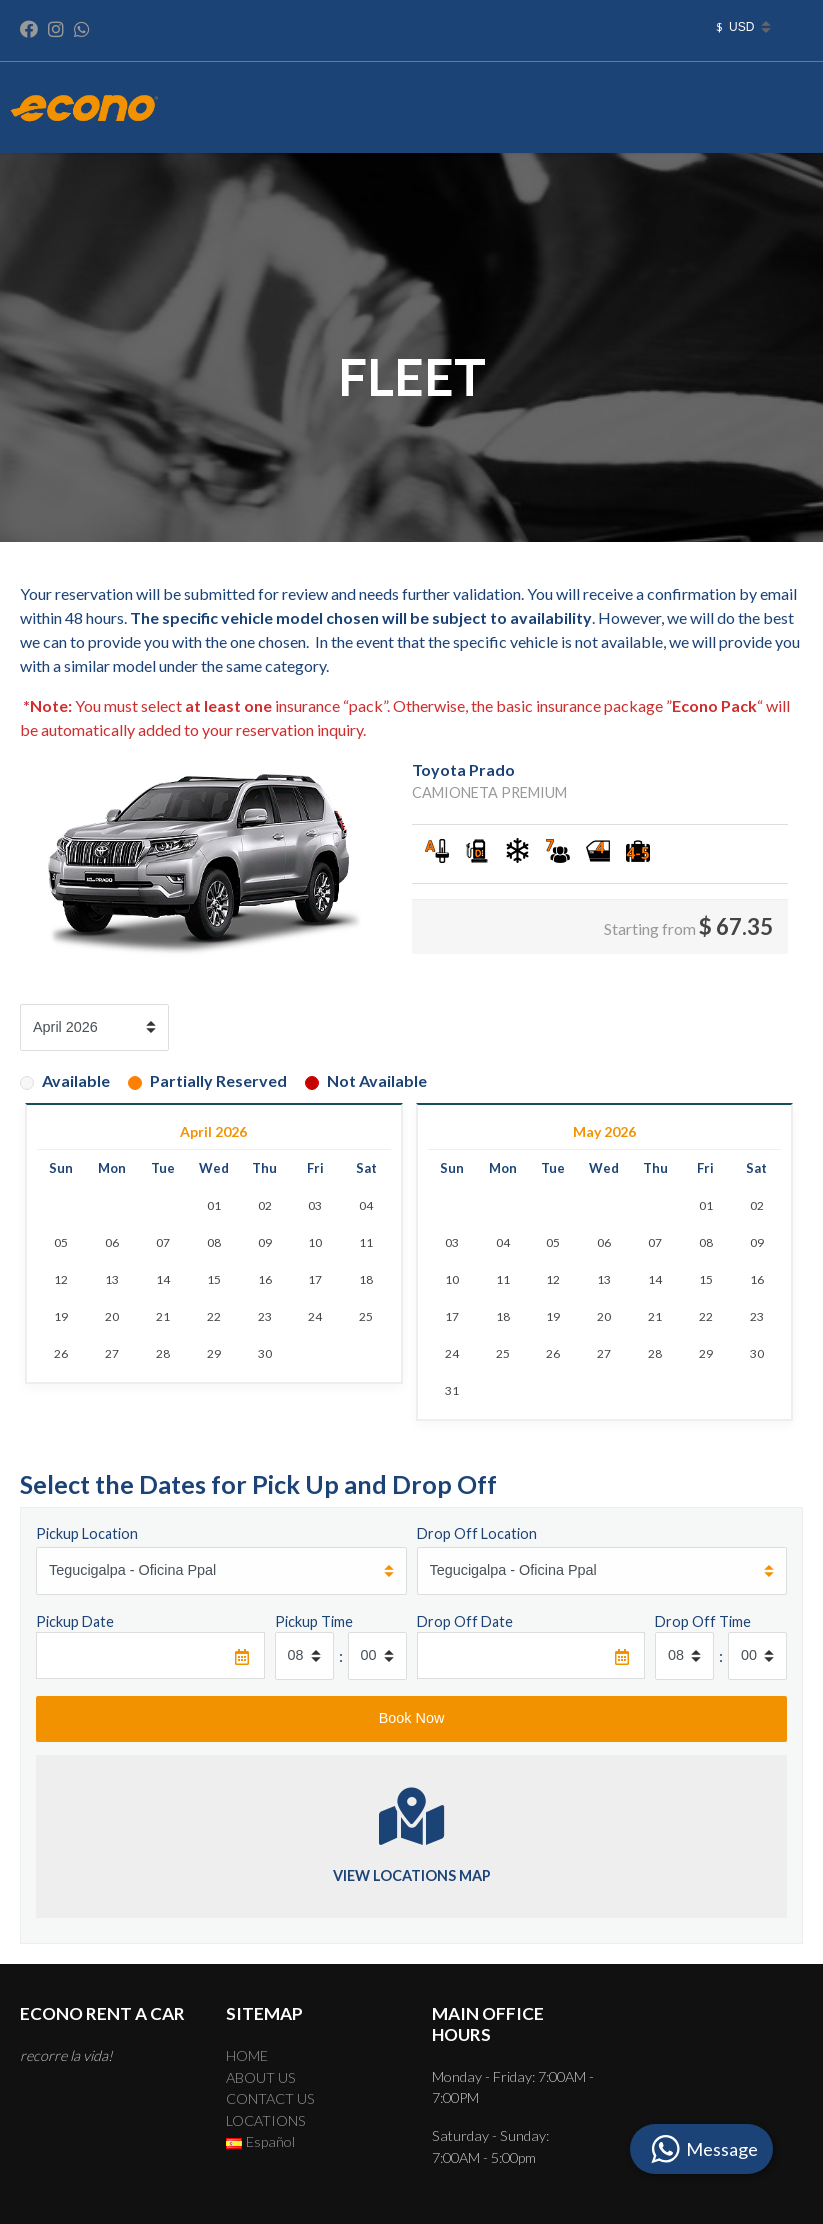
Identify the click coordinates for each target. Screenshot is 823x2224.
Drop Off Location (477, 1533)
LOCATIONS (266, 2120)
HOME (247, 2055)
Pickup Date (75, 1621)
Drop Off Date (465, 1621)
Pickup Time (314, 1621)
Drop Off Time (703, 1621)
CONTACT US (270, 2098)
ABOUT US (261, 2077)
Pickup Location (87, 1533)
